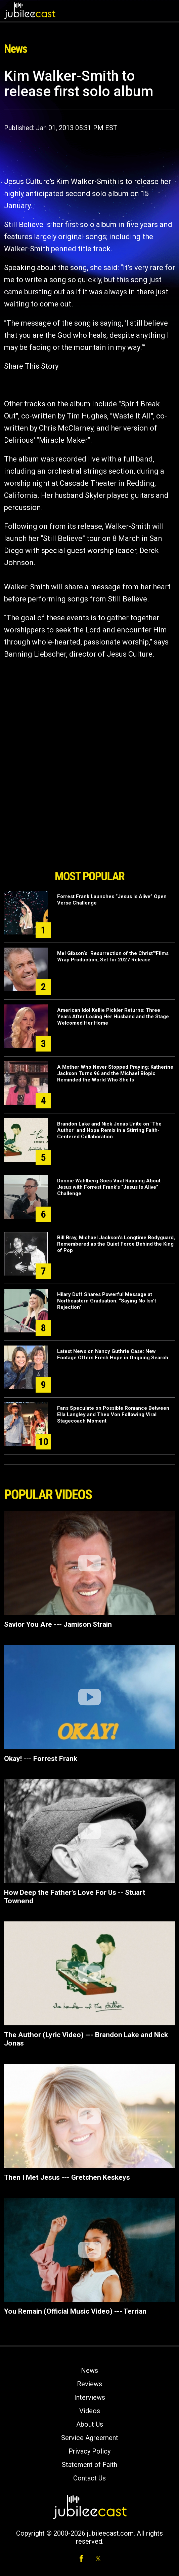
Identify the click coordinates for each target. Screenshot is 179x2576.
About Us (89, 2424)
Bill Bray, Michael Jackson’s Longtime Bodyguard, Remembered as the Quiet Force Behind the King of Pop (116, 1244)
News (89, 2370)
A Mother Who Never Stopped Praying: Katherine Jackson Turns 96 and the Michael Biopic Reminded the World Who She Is (115, 1073)
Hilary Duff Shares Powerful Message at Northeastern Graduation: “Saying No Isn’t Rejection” (106, 1300)
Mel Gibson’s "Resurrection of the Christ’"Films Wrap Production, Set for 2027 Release (113, 956)
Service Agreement (89, 2438)
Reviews (89, 2384)
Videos (89, 2411)
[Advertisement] (89, 828)
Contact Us (89, 2478)
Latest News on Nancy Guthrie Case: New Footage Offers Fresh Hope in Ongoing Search (112, 1354)
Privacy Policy (89, 2451)
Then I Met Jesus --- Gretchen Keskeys (67, 2177)
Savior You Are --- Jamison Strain (58, 1624)
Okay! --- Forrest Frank (40, 1759)
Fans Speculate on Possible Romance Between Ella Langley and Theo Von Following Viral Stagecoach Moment (113, 1414)
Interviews (89, 2397)
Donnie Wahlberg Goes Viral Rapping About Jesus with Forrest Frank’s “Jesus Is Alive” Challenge (109, 1187)
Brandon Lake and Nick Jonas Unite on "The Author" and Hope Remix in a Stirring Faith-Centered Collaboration (109, 1130)
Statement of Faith (89, 2465)
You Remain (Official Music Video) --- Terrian (75, 2311)
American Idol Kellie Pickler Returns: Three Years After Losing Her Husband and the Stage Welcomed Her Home (113, 1016)
